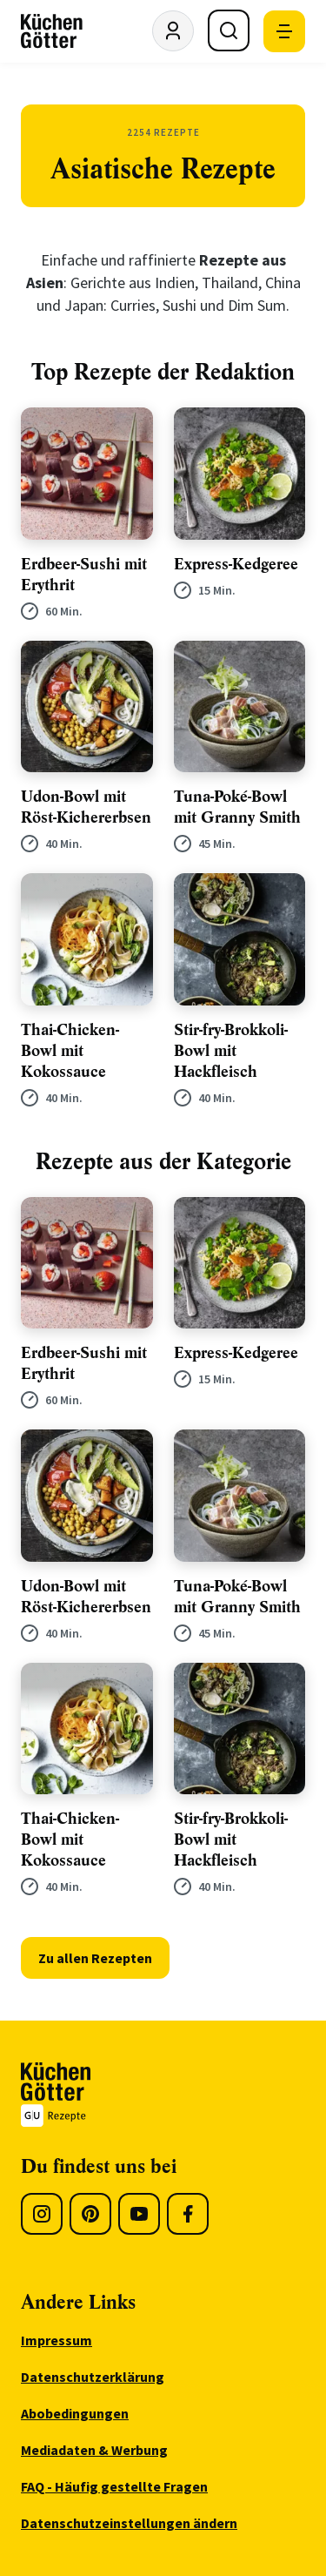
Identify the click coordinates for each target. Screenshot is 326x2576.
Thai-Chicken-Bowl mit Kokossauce (70, 1050)
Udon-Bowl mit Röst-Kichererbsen (86, 807)
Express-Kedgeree (236, 564)
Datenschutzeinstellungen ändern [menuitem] (129, 2523)
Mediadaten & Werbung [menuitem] (94, 2449)
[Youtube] (139, 2214)
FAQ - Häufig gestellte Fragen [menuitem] (114, 2486)
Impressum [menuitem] (56, 2340)
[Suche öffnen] (228, 30)
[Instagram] (42, 2214)
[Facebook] (188, 2214)
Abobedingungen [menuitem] (75, 2413)
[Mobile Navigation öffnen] (284, 31)
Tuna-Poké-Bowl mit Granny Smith (237, 807)
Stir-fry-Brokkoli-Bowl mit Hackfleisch (231, 1050)
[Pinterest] (90, 2214)
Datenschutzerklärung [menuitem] (92, 2376)
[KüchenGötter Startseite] (51, 31)
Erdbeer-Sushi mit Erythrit (84, 574)
